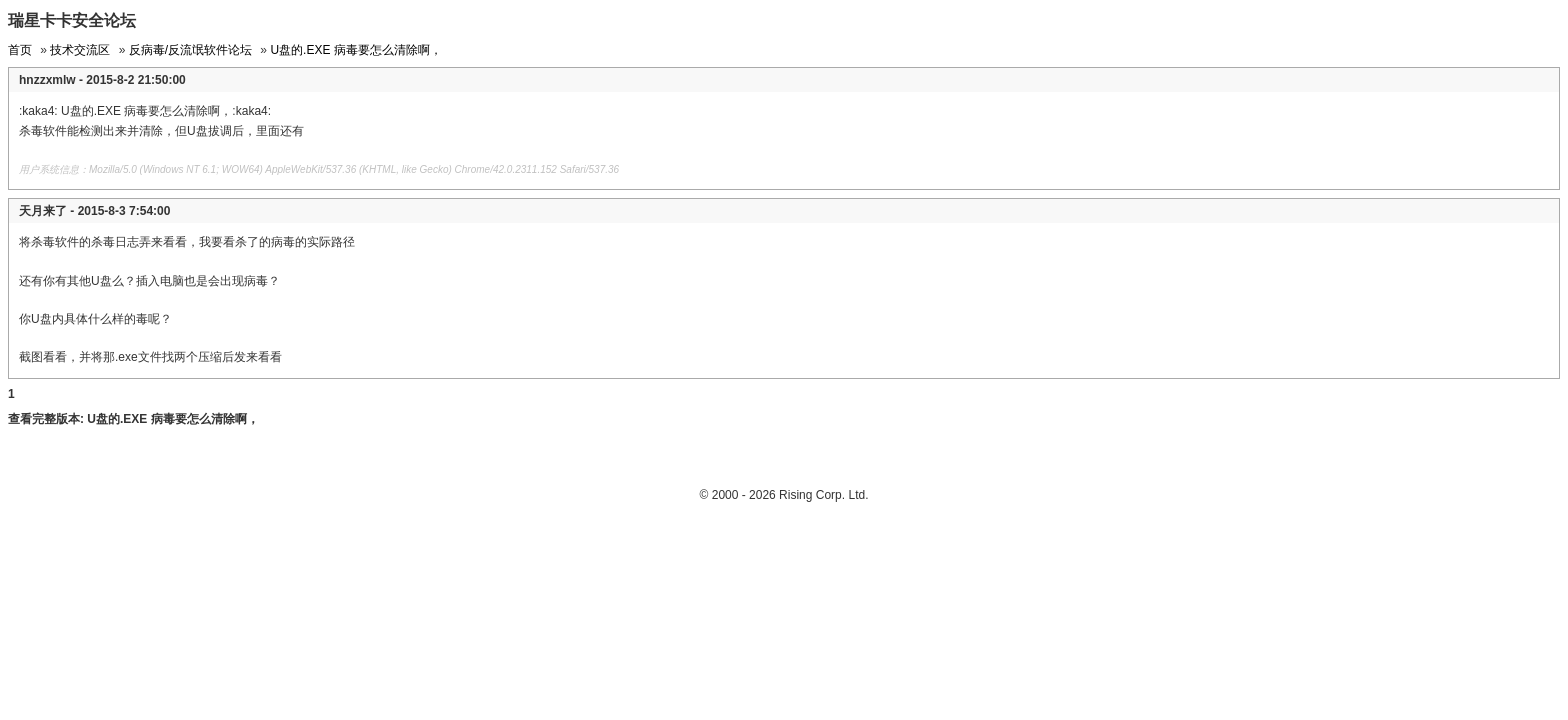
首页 (20, 50)
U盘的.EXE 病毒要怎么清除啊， (355, 50)
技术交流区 (80, 50)
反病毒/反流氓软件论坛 (190, 50)
